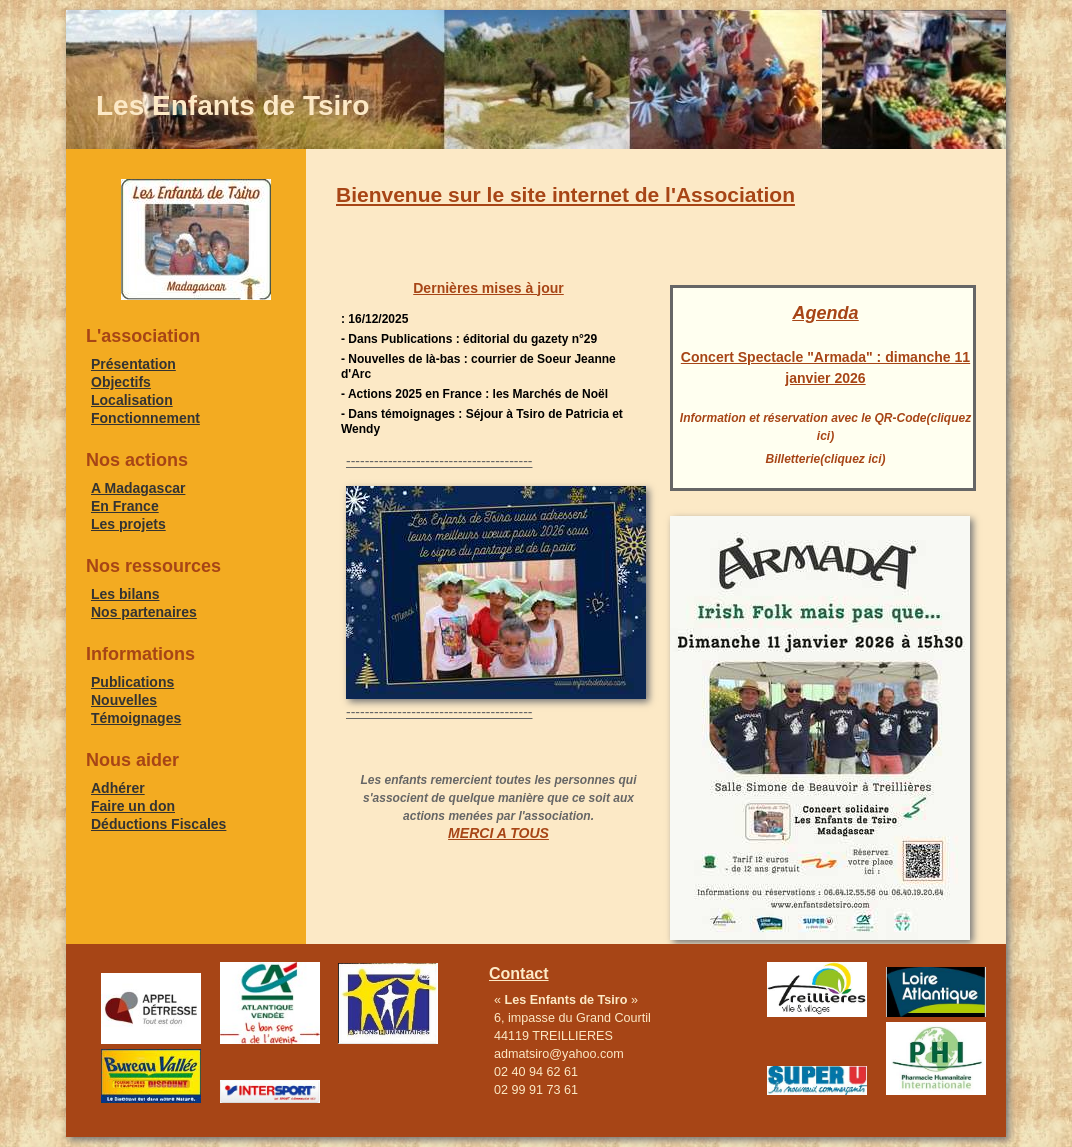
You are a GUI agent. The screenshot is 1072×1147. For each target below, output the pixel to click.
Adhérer (118, 788)
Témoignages (136, 718)
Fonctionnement (145, 418)
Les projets (128, 524)
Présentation (133, 364)
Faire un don (133, 806)
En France (125, 506)
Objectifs (121, 382)
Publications (132, 682)
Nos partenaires (144, 612)
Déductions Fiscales (158, 824)
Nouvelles (124, 700)
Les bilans (125, 594)
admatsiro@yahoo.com (559, 1054)
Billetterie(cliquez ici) (825, 459)
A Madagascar (138, 488)
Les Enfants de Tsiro (232, 105)
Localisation (132, 400)
